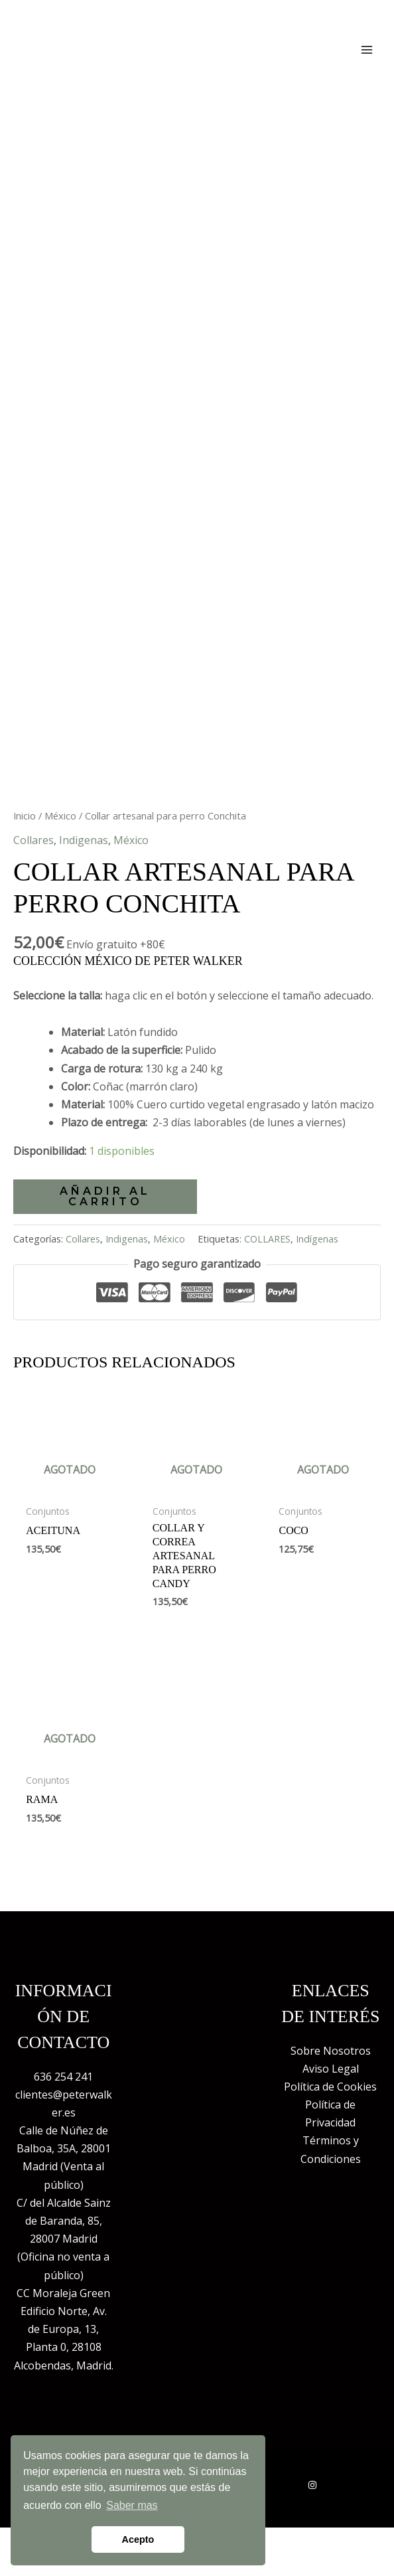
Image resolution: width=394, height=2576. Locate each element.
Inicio (24, 840)
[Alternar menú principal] (367, 49)
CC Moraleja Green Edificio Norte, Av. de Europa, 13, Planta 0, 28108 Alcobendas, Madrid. (63, 2354)
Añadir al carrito (105, 1221)
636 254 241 (63, 2102)
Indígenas (317, 1264)
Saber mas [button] (131, 2505)
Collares (33, 865)
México (60, 840)
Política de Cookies (330, 2111)
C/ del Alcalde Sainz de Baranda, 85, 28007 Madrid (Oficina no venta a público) (64, 2264)
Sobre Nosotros (331, 2076)
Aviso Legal (330, 2094)
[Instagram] (312, 2510)
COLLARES (267, 1264)
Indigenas (83, 865)
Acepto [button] (138, 2539)
